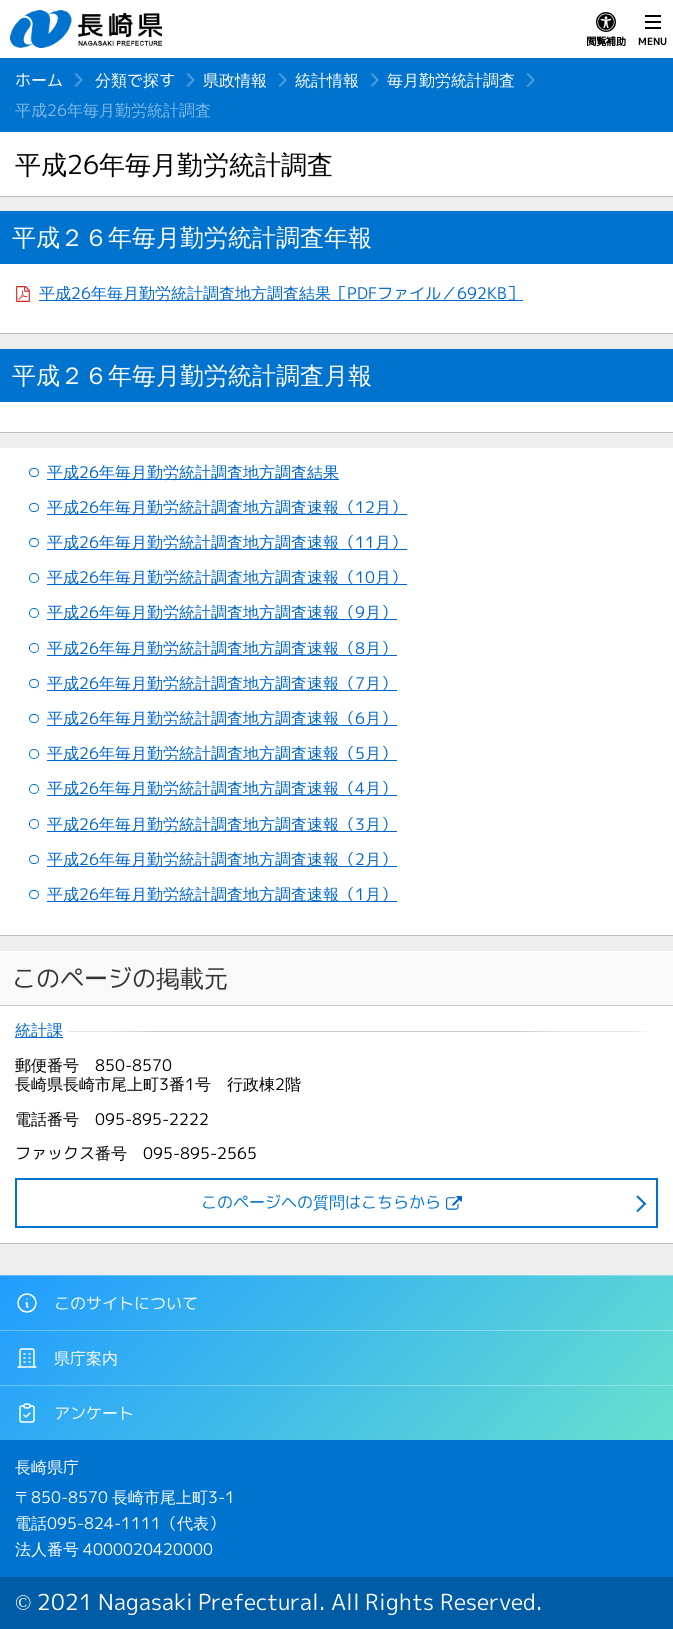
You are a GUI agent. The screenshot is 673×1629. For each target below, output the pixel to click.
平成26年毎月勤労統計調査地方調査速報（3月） (222, 824)
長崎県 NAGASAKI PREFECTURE (89, 29)
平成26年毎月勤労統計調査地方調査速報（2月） (222, 859)
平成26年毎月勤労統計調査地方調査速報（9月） (222, 612)
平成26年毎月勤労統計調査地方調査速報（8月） (222, 648)
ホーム (39, 80)
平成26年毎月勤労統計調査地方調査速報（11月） (227, 542)
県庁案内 (66, 1358)
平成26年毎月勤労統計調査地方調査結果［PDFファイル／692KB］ (281, 293)
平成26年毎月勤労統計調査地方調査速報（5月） (222, 753)
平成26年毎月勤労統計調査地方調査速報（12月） (227, 507)
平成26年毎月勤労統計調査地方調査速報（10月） (227, 577)
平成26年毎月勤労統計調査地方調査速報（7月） (222, 683)
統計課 (39, 1030)
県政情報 (235, 80)
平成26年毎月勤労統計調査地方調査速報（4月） (222, 788)
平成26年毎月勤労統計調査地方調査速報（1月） (222, 894)
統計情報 (327, 80)
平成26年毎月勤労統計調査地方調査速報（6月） (222, 718)
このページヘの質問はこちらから (321, 1202)
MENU (652, 30)
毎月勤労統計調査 (451, 80)
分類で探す (135, 80)
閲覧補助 (606, 30)
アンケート (74, 1413)
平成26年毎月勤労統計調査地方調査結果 (193, 472)
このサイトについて (106, 1303)
